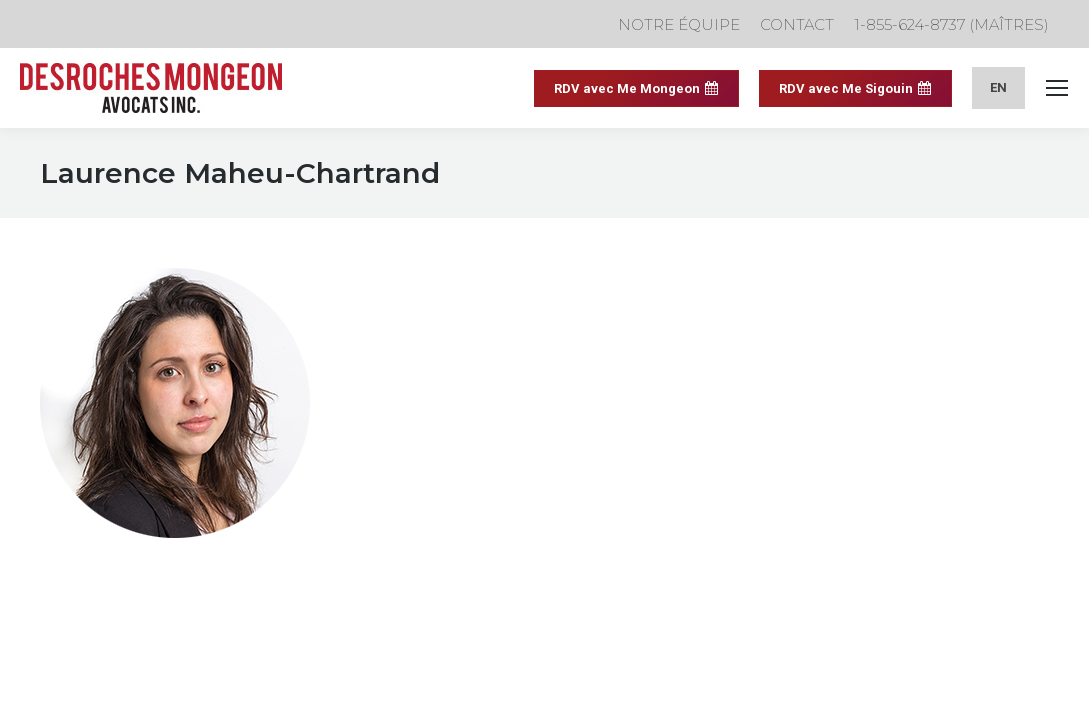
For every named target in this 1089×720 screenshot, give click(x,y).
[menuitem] (998, 87)
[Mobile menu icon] (1057, 88)
